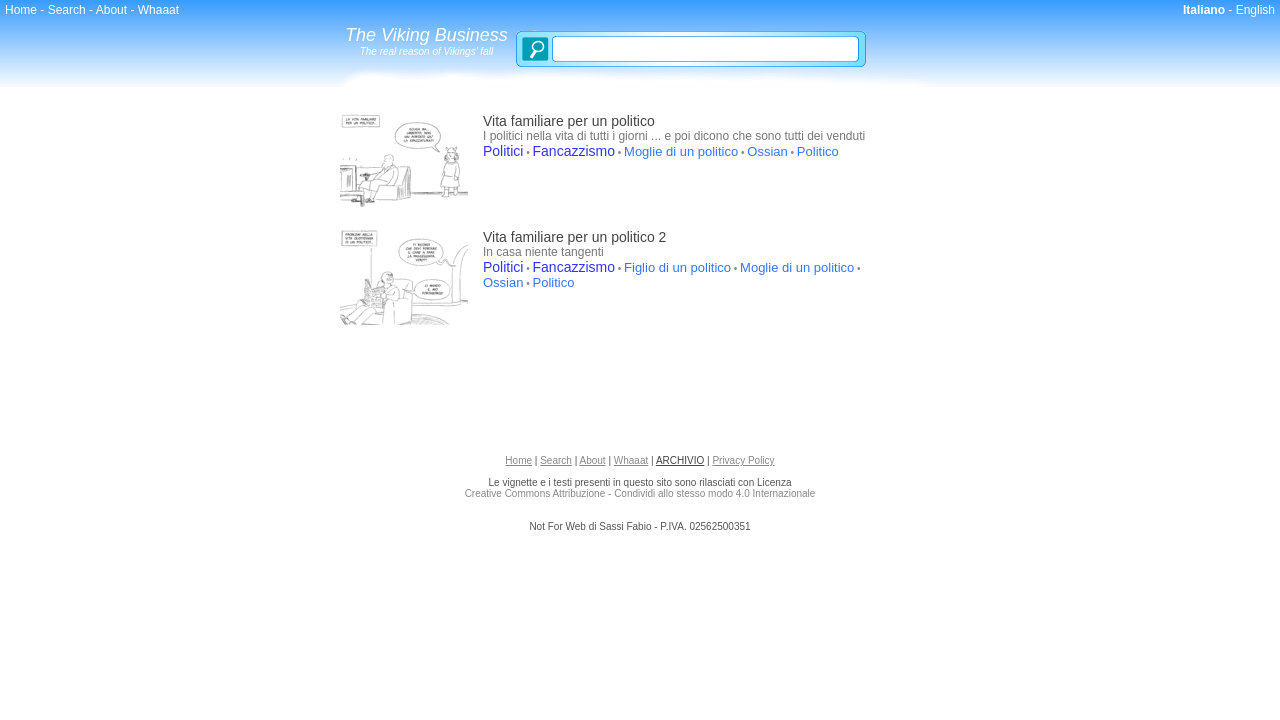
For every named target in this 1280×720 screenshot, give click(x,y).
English (1255, 10)
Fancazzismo (574, 151)
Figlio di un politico (677, 267)
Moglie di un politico (681, 151)
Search (67, 10)
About (111, 10)
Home (21, 10)
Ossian (767, 151)
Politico (818, 151)
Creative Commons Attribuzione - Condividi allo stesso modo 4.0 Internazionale (640, 493)
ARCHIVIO (680, 460)
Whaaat (158, 10)
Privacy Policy (743, 460)
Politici (503, 151)
